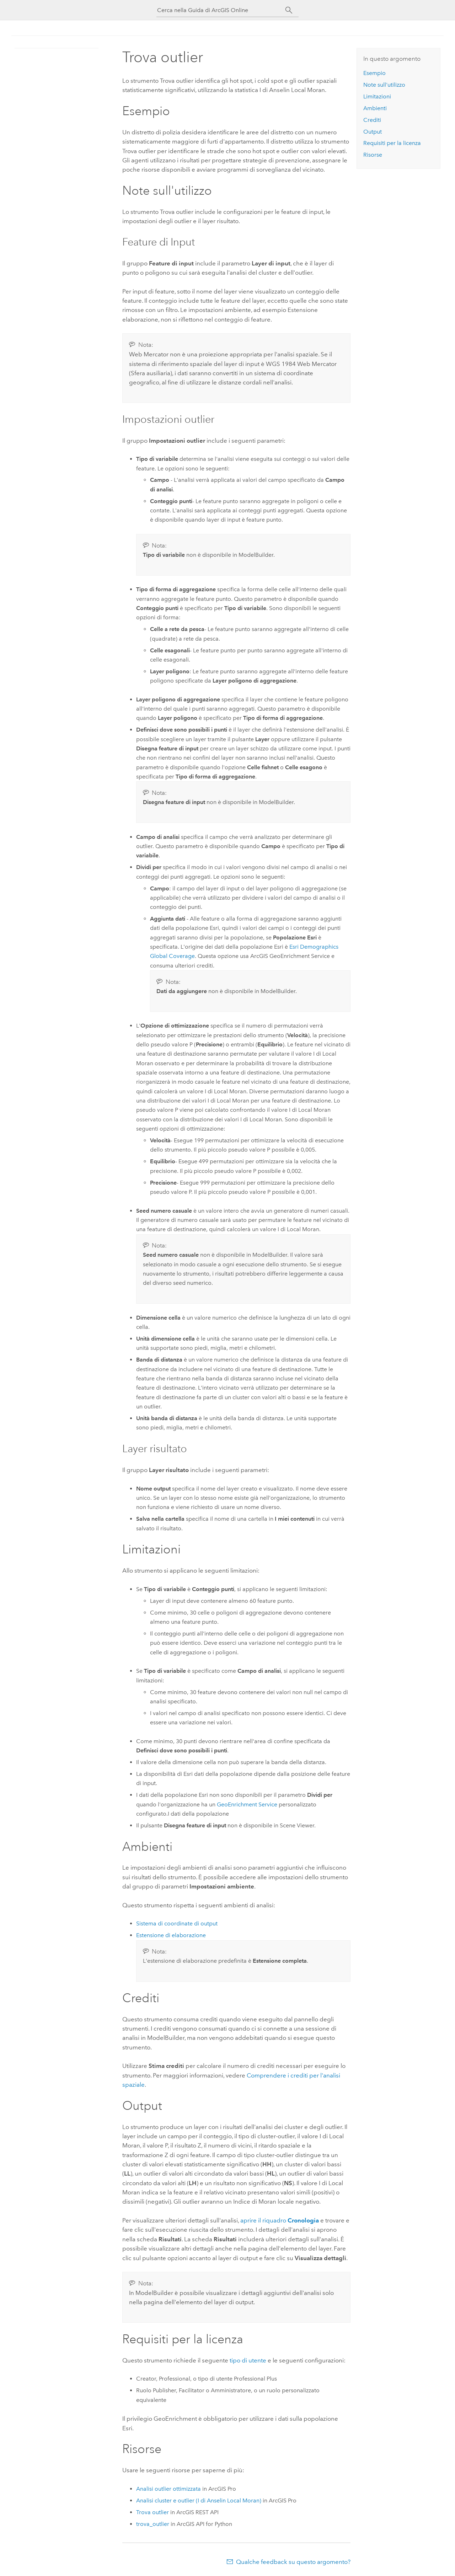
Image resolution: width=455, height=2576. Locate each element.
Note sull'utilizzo (384, 84)
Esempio (374, 73)
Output (372, 131)
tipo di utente (248, 2360)
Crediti (372, 120)
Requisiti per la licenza (392, 143)
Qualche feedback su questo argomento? (293, 2561)
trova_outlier (152, 2524)
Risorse (372, 154)
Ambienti (375, 108)
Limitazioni (377, 96)
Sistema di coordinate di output (177, 1923)
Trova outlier (152, 2512)
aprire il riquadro (279, 2220)
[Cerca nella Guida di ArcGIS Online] (221, 10)
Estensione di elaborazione (171, 1935)
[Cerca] (288, 10)
